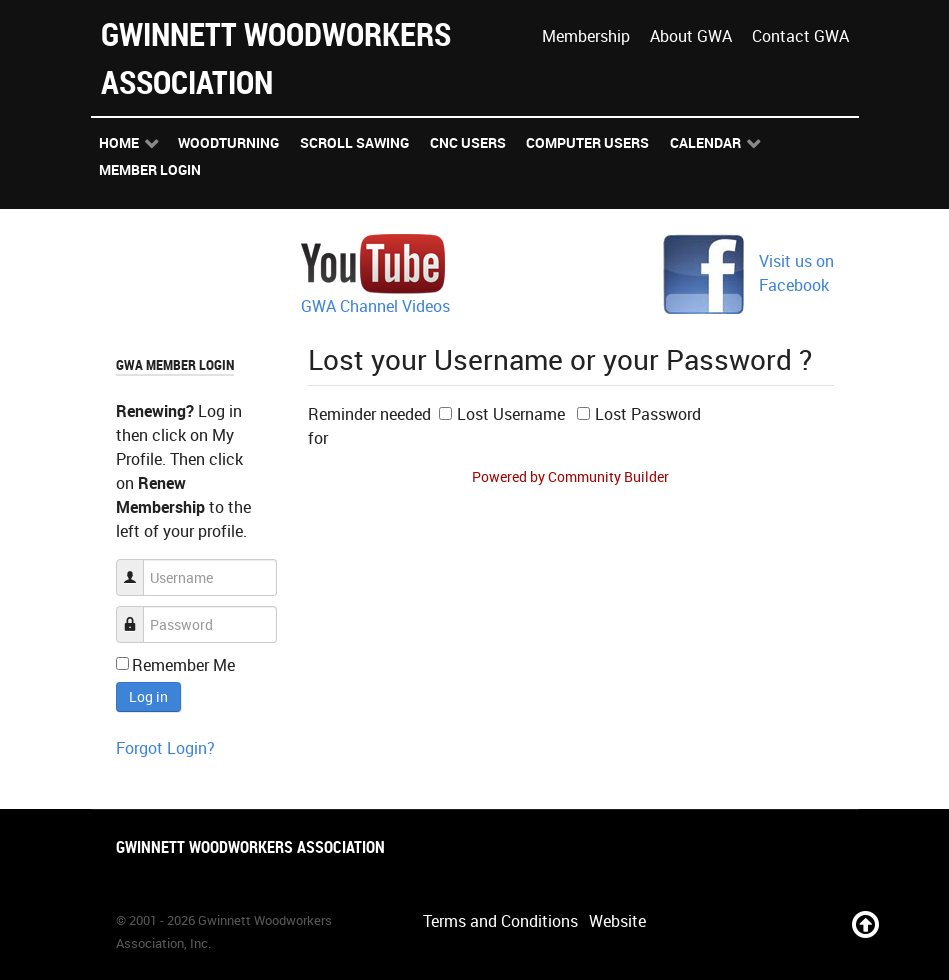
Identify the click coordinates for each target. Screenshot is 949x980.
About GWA (691, 36)
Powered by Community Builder (570, 476)
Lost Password (648, 414)
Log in (148, 696)
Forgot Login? (165, 748)
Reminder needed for (369, 426)
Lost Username (511, 414)
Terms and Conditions (500, 921)
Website (617, 921)
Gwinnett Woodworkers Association (276, 57)
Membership (586, 36)
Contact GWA (800, 36)
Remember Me (183, 665)
